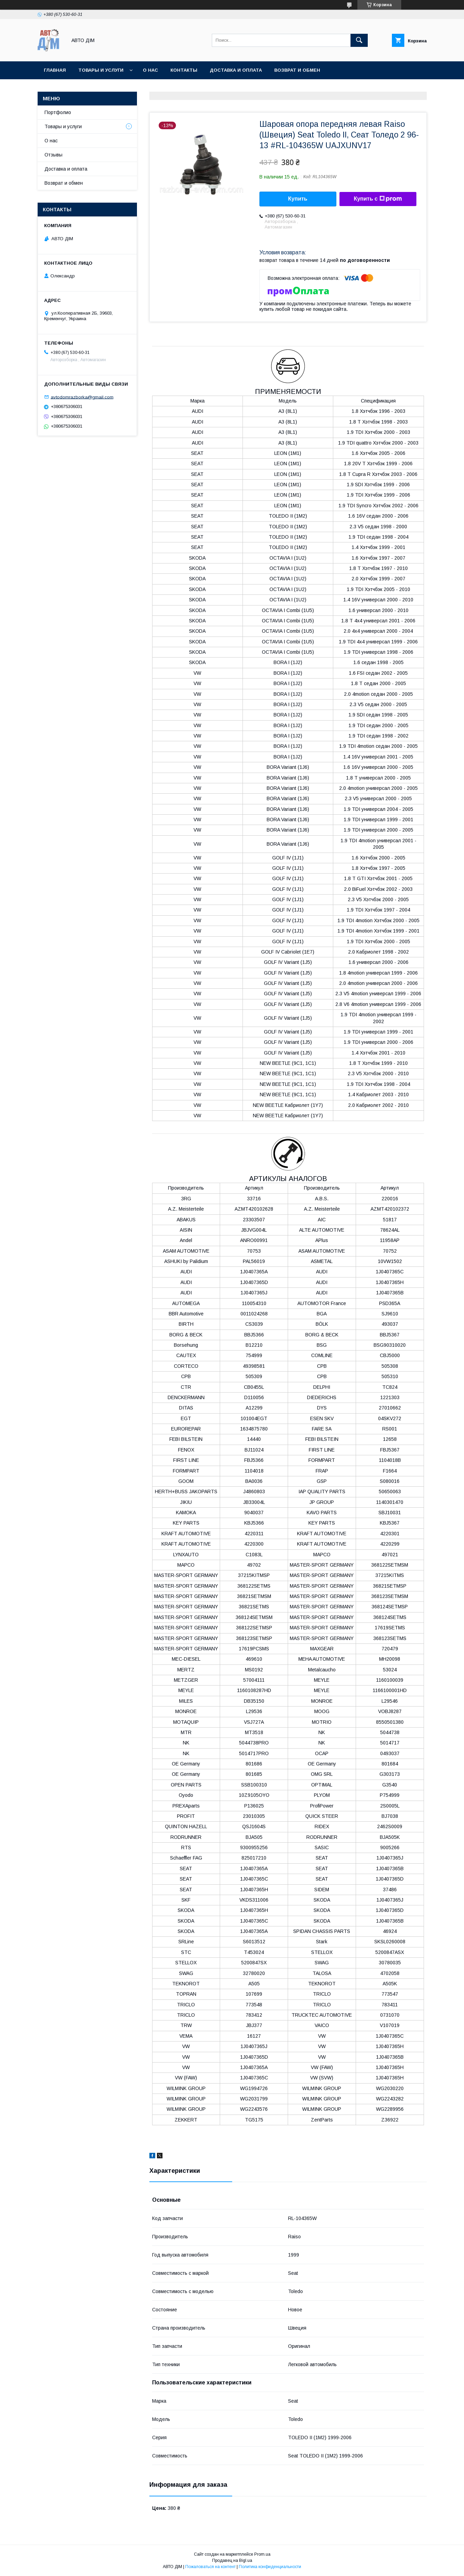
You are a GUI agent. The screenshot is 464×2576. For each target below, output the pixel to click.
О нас (150, 70)
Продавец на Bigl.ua (232, 2560)
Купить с (378, 199)
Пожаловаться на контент (210, 2566)
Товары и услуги (101, 70)
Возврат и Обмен (297, 70)
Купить (297, 199)
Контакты (183, 70)
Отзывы (53, 154)
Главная (55, 70)
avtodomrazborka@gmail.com (82, 396)
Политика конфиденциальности (270, 2566)
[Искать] (359, 40)
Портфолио (58, 112)
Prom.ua (262, 2554)
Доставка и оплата (236, 70)
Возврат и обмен (64, 183)
